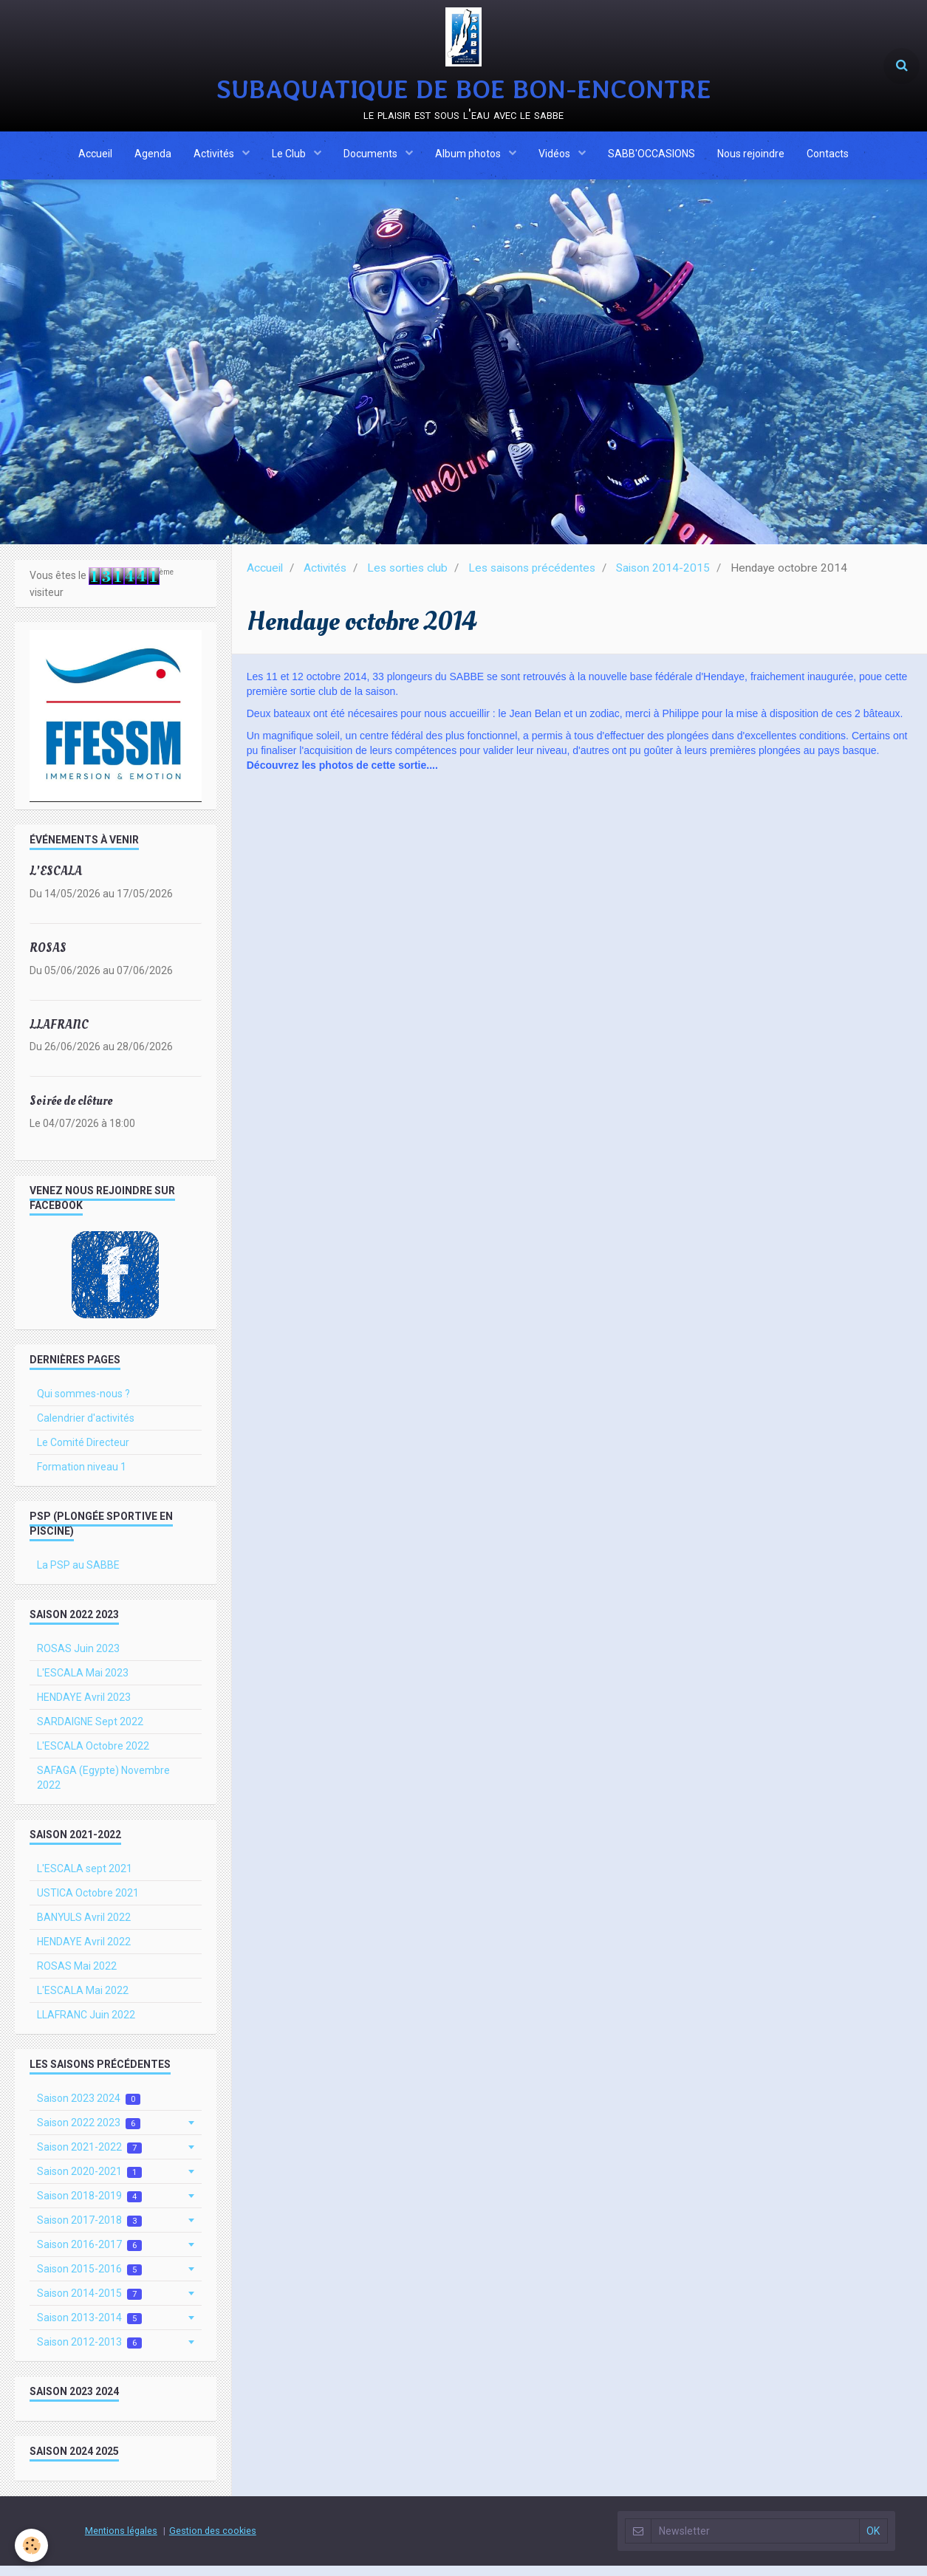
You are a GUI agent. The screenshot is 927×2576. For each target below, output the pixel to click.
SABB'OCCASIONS (651, 157)
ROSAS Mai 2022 (77, 1976)
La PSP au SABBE (78, 1575)
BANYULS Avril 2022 (84, 1927)
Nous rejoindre (750, 157)
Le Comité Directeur (83, 1453)
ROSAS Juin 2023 (78, 1659)
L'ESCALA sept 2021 (84, 1879)
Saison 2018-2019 (89, 2206)
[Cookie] (31, 2545)
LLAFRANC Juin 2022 (86, 2025)
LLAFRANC (59, 1035)
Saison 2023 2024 (88, 2109)
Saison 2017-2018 (89, 2230)
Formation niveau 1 (81, 1477)
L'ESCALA (56, 881)
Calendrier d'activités (85, 1428)
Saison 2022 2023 (88, 2133)
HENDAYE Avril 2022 (84, 1952)
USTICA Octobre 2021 (88, 1903)
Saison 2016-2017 (89, 2255)
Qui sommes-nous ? (83, 1404)
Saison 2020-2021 (89, 2182)
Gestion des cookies (212, 2540)
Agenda (152, 157)
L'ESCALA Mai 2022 (83, 2001)
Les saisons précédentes (531, 578)
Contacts (828, 157)
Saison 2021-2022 (89, 2157)
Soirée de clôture (71, 1111)
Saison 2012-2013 (89, 2352)
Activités (215, 157)
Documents (371, 157)
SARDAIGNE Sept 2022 (90, 1732)
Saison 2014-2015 (663, 578)
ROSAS (48, 958)
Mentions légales (121, 2540)
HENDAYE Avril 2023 (84, 1707)
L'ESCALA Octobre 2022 (93, 1756)
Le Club (290, 157)
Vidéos (555, 157)
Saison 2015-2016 (89, 2279)
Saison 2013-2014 (89, 2328)
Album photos (469, 157)
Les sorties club (407, 578)
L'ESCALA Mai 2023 (83, 1683)
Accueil (95, 157)
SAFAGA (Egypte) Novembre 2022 (103, 1788)
